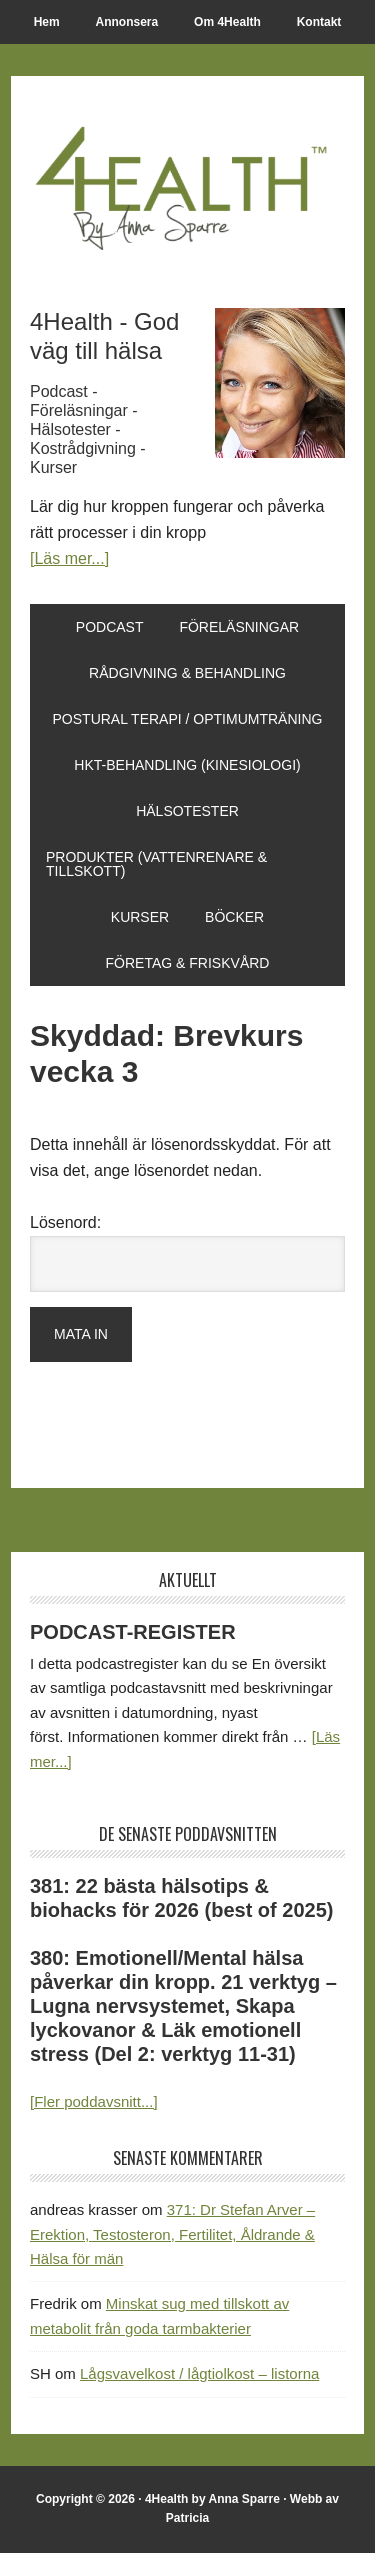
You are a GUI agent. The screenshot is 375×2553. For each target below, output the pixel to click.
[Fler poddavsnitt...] (94, 2101)
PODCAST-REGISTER (133, 1632)
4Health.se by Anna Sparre (187, 186)
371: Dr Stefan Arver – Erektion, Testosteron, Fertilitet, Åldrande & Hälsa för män (172, 2234)
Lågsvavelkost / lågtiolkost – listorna (199, 2373)
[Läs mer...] (69, 558)
